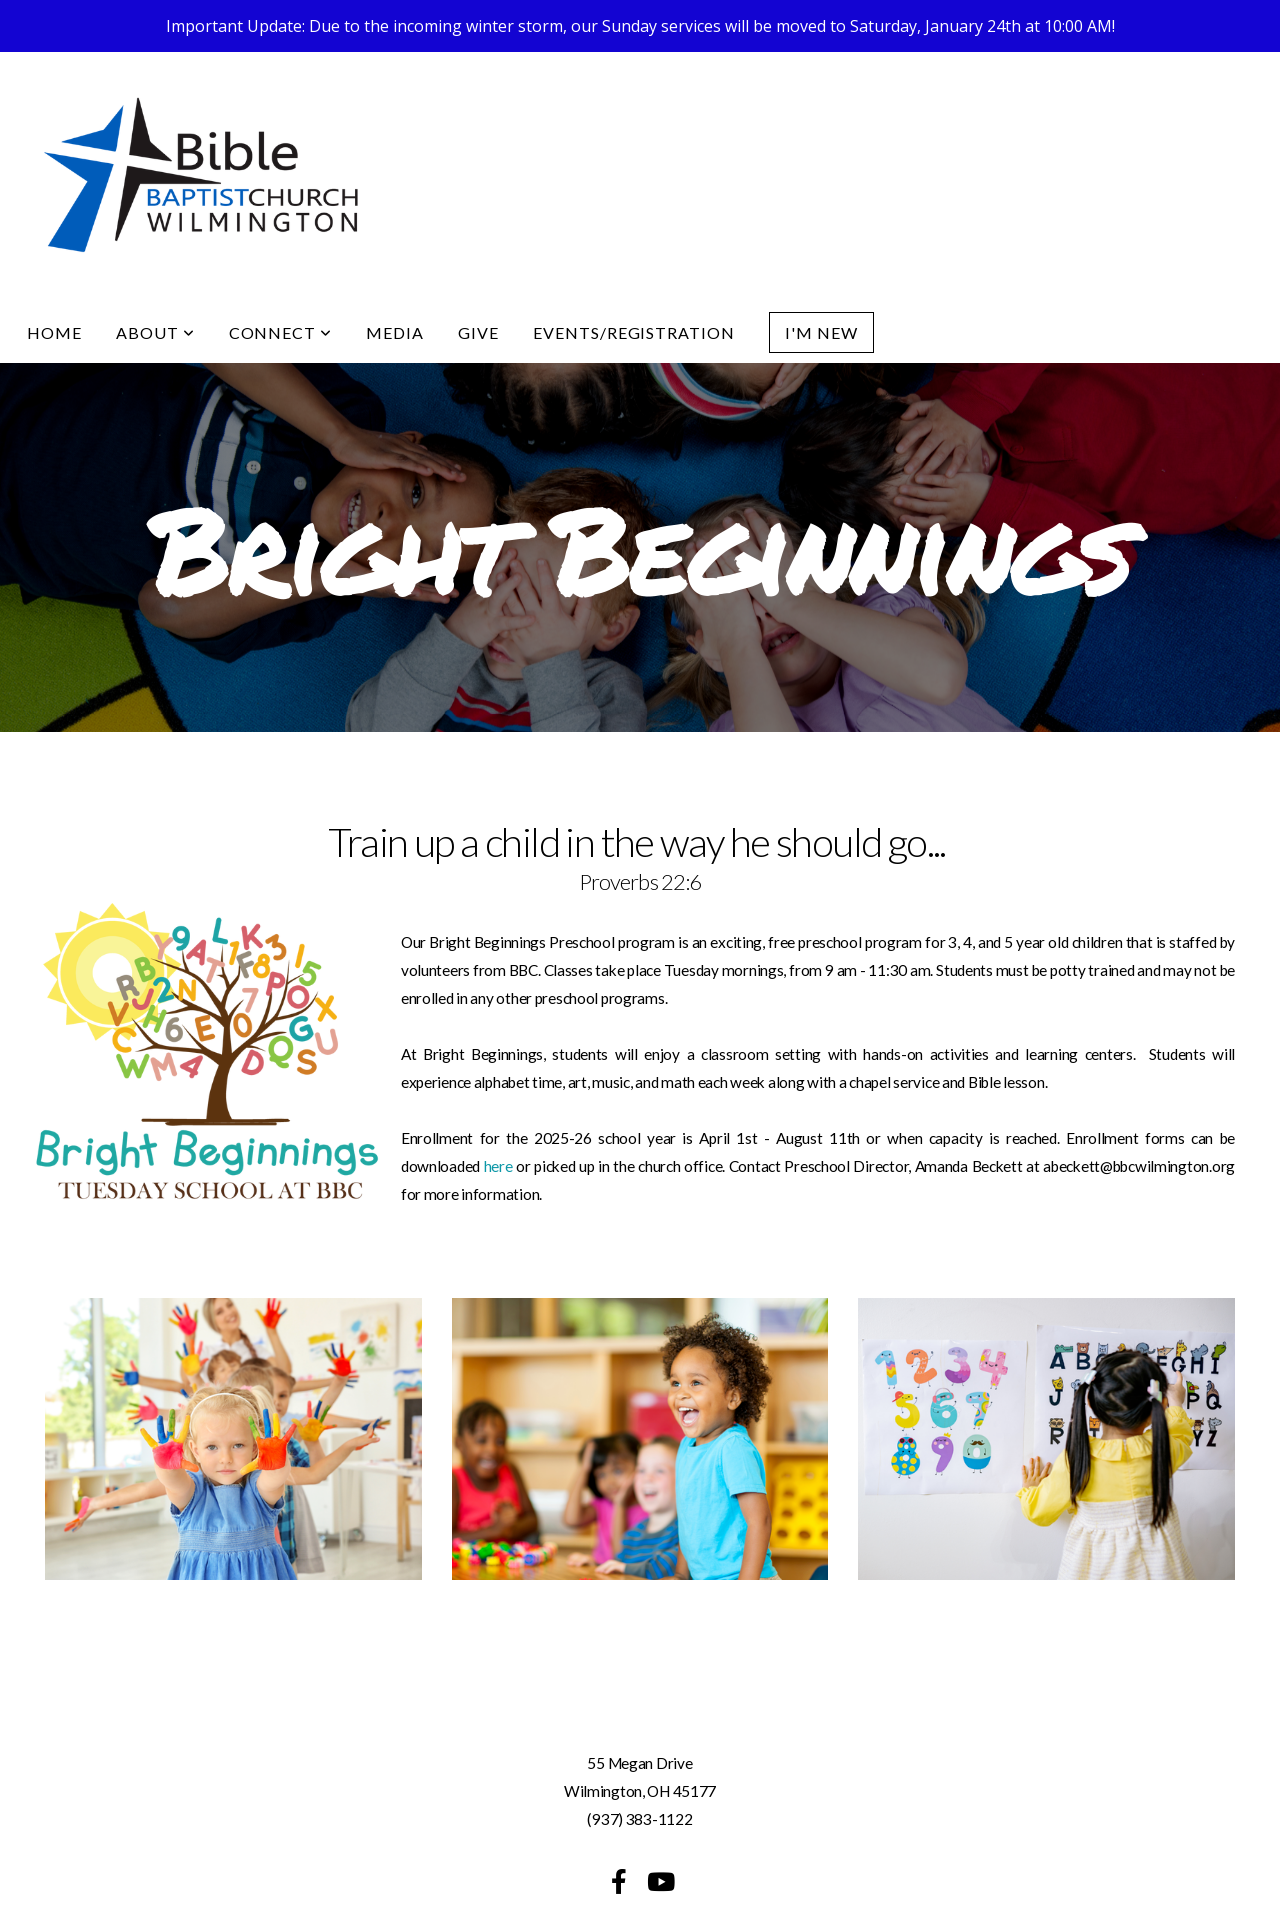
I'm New (821, 280)
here (500, 1114)
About (155, 280)
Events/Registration (634, 280)
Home (54, 280)
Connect (281, 280)
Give (478, 280)
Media (395, 280)
